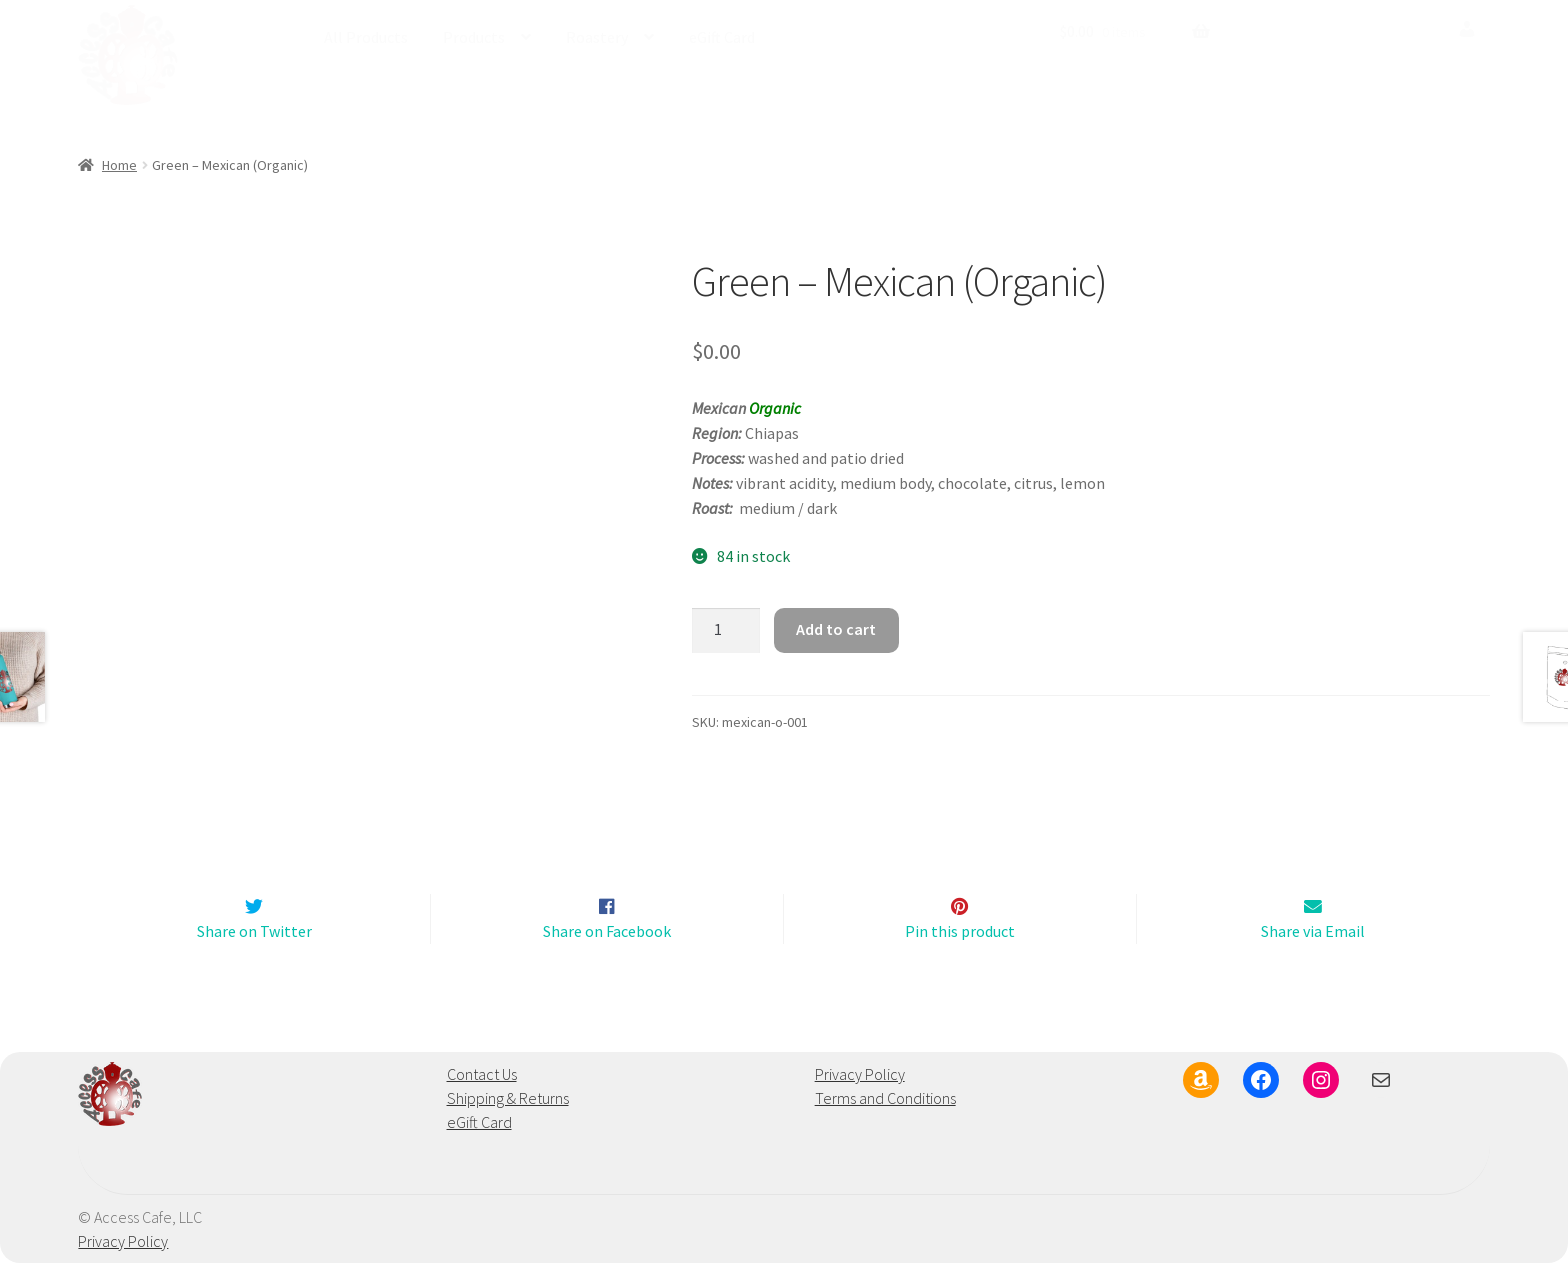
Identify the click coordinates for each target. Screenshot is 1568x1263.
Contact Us (482, 1075)
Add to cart (836, 629)
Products (474, 37)
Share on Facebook (607, 931)
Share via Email (1313, 931)
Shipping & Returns (508, 1099)
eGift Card (722, 37)
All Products (366, 37)
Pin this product (960, 931)
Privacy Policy (860, 1075)
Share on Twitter (254, 931)
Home (119, 165)
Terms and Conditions (885, 1099)
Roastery (597, 37)
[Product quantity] (726, 631)
